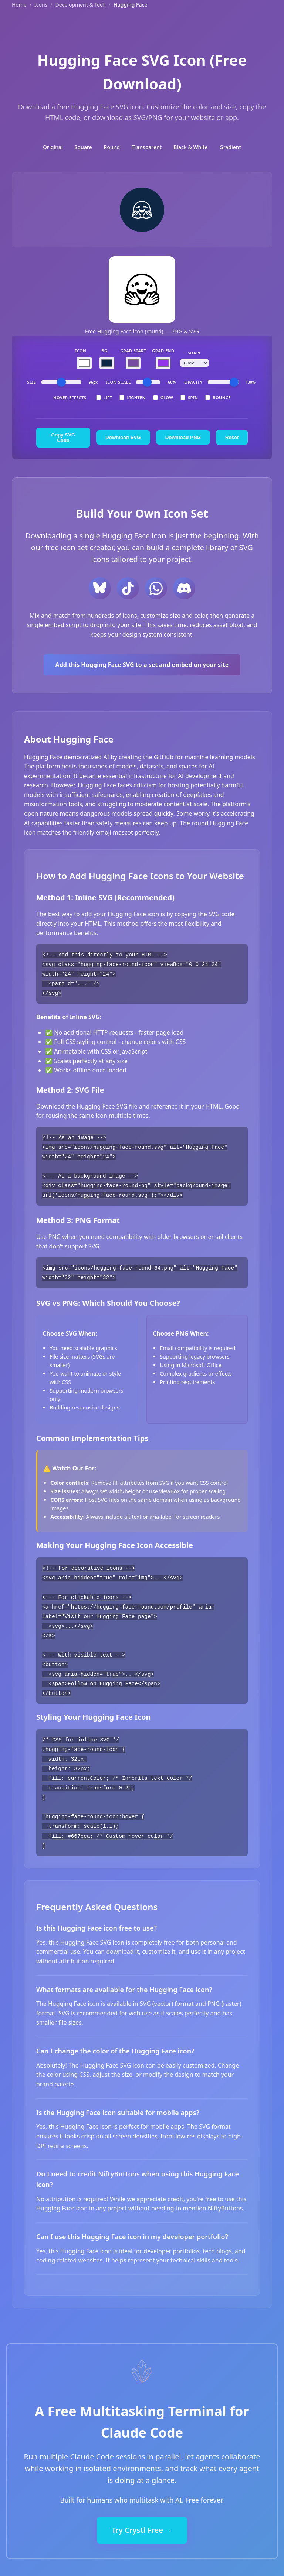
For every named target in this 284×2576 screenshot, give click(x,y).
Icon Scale (118, 382)
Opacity (193, 382)
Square (83, 147)
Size (31, 382)
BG (104, 350)
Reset (232, 437)
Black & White (190, 147)
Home (19, 4)
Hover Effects (69, 397)
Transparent (147, 147)
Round (112, 147)
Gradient (230, 147)
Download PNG (183, 437)
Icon (80, 350)
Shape (195, 353)
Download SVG (123, 437)
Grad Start (133, 350)
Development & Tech (80, 4)
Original (53, 147)
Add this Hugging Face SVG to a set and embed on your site (142, 665)
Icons (40, 4)
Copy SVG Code (63, 437)
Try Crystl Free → (142, 2523)
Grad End (163, 350)
